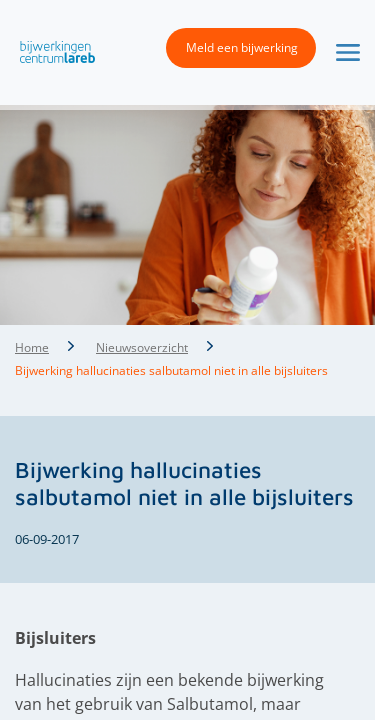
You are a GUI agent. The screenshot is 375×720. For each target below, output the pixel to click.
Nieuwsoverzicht (142, 347)
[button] (52, 51)
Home (32, 347)
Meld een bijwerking (242, 47)
